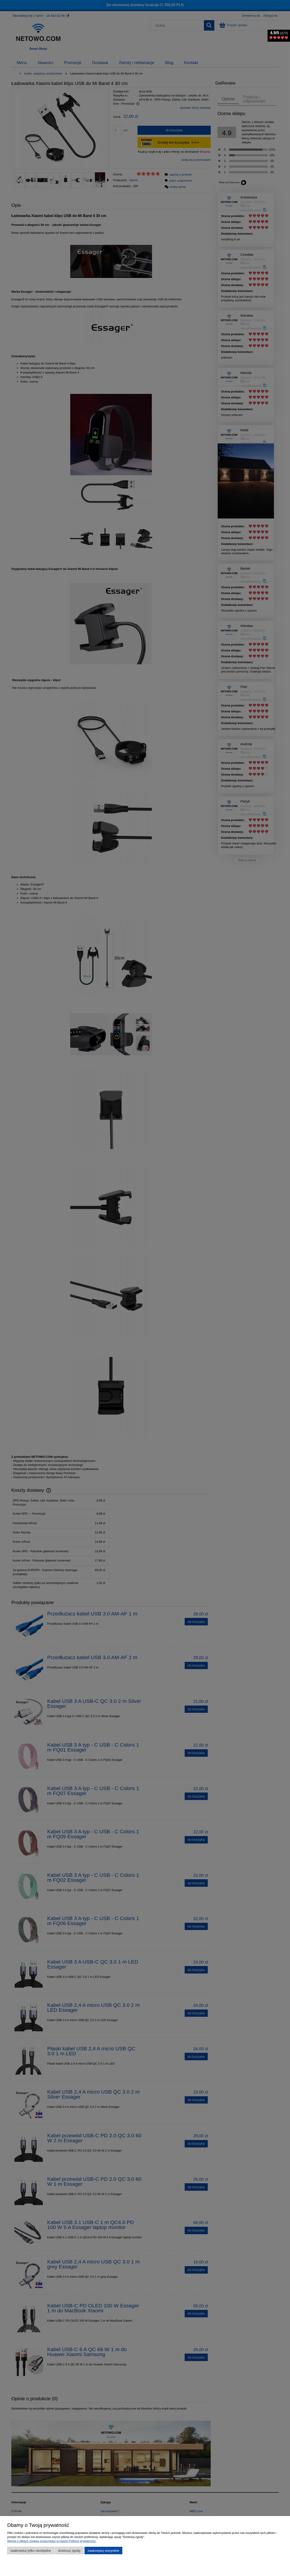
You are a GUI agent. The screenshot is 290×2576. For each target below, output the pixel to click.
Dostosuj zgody (69, 2550)
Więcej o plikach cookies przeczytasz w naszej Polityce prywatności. (51, 2541)
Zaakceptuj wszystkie (103, 2550)
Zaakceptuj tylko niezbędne (30, 2550)
